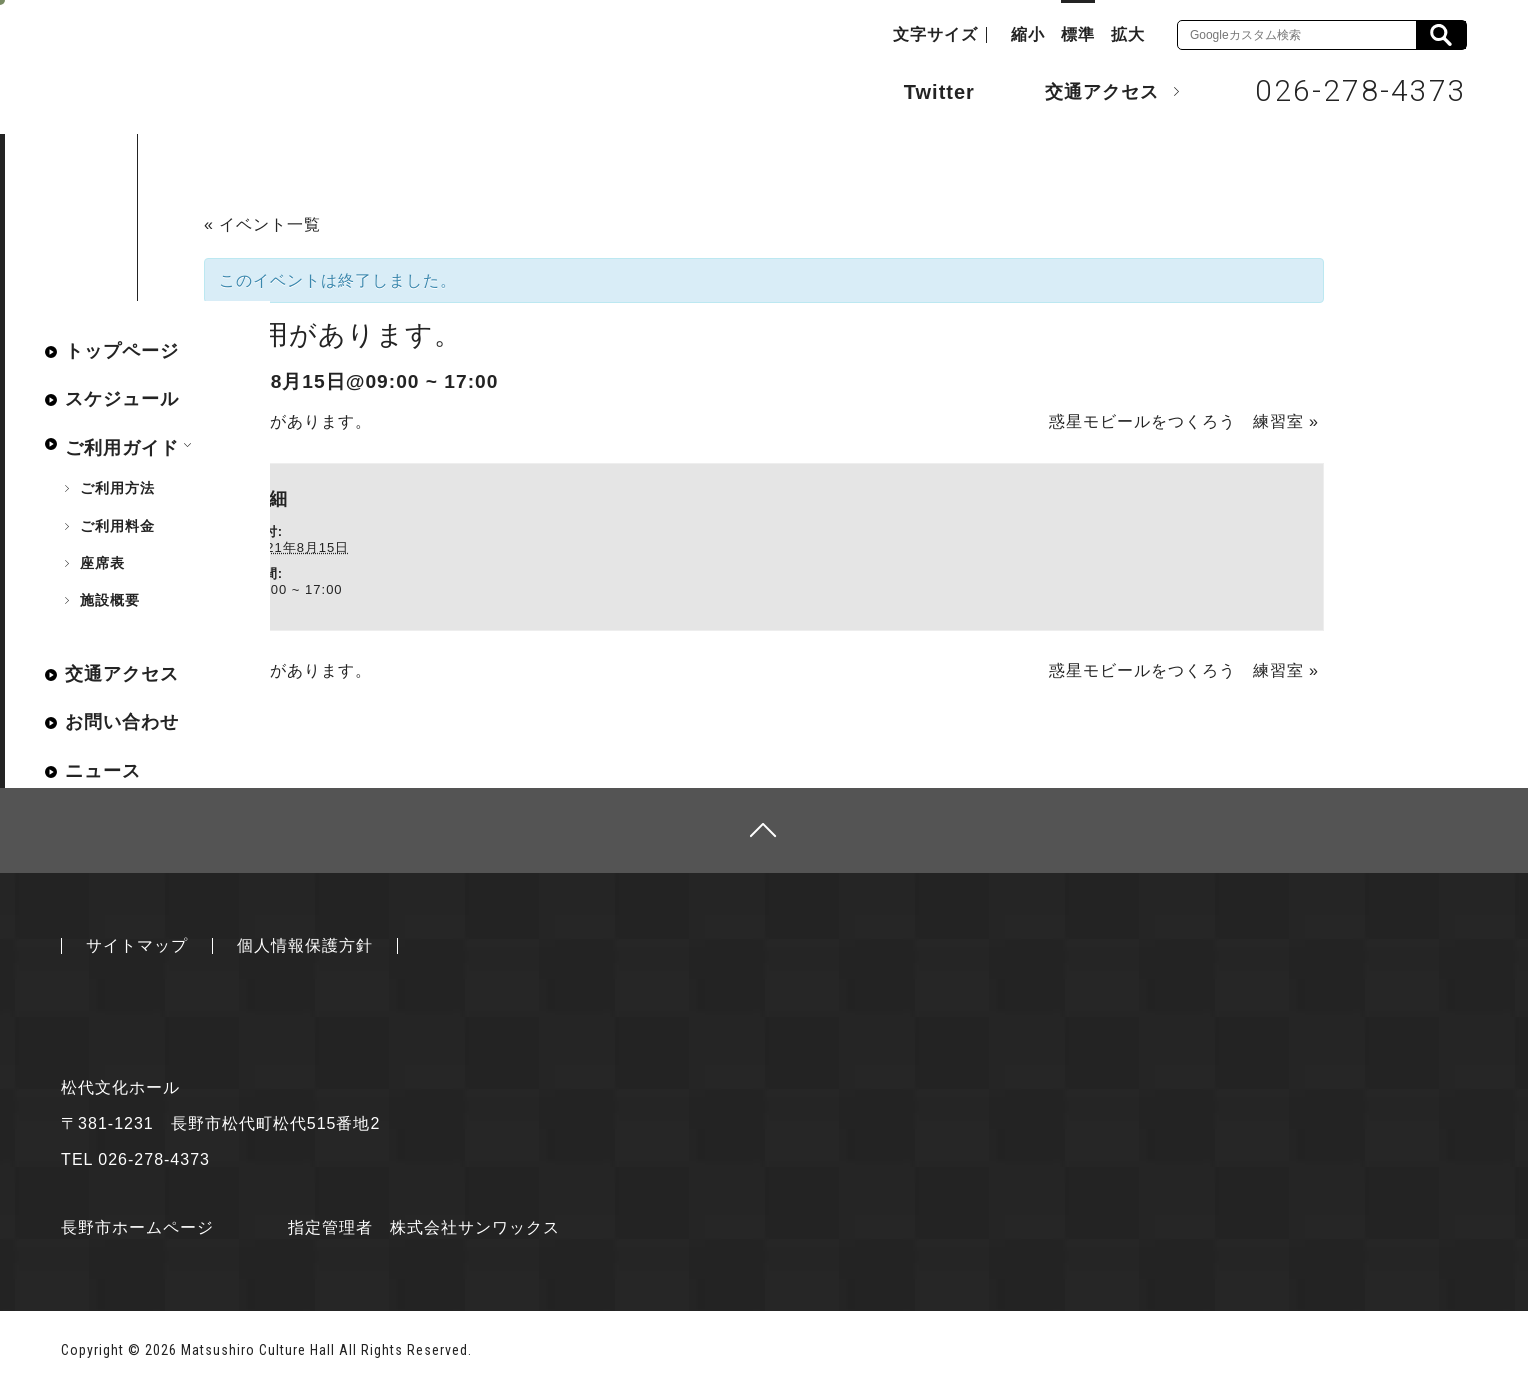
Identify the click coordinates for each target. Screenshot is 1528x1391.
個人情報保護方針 (305, 945)
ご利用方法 (117, 488)
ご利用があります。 (288, 421)
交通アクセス (1087, 91)
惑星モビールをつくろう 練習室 (1184, 421)
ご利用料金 (117, 526)
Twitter (919, 90)
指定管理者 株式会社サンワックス (424, 1227)
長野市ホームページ (137, 1227)
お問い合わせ (122, 722)
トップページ (122, 351)
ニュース (103, 771)
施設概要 (110, 600)
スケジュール (122, 399)
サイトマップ (137, 945)
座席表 (102, 563)
